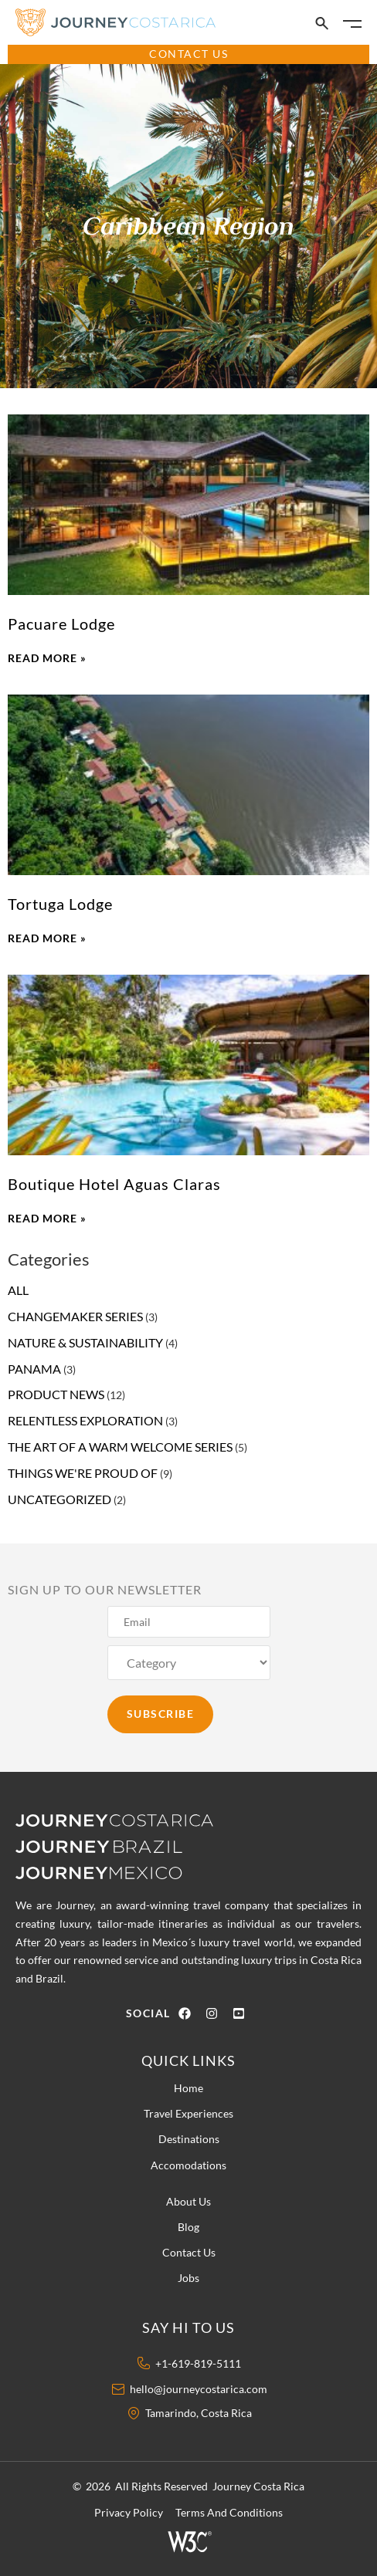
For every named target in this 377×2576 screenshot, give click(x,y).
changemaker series (75, 1316)
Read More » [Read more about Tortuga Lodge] (47, 938)
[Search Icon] (322, 24)
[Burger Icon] (352, 24)
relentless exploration (85, 1420)
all (18, 1290)
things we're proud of (83, 1472)
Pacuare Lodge (61, 623)
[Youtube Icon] (242, 2013)
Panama (34, 1368)
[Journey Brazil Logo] (131, 1845)
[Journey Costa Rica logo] (125, 1819)
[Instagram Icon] (215, 2013)
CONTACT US (188, 53)
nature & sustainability (85, 1342)
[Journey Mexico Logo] (108, 1871)
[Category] (188, 1662)
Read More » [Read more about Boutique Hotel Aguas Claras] (47, 1218)
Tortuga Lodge (60, 903)
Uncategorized (59, 1499)
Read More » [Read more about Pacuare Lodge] (47, 657)
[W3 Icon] (188, 2541)
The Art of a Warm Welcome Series (120, 1446)
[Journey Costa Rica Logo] (116, 22)
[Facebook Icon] (188, 2013)
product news (56, 1394)
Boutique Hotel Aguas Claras (114, 1184)
